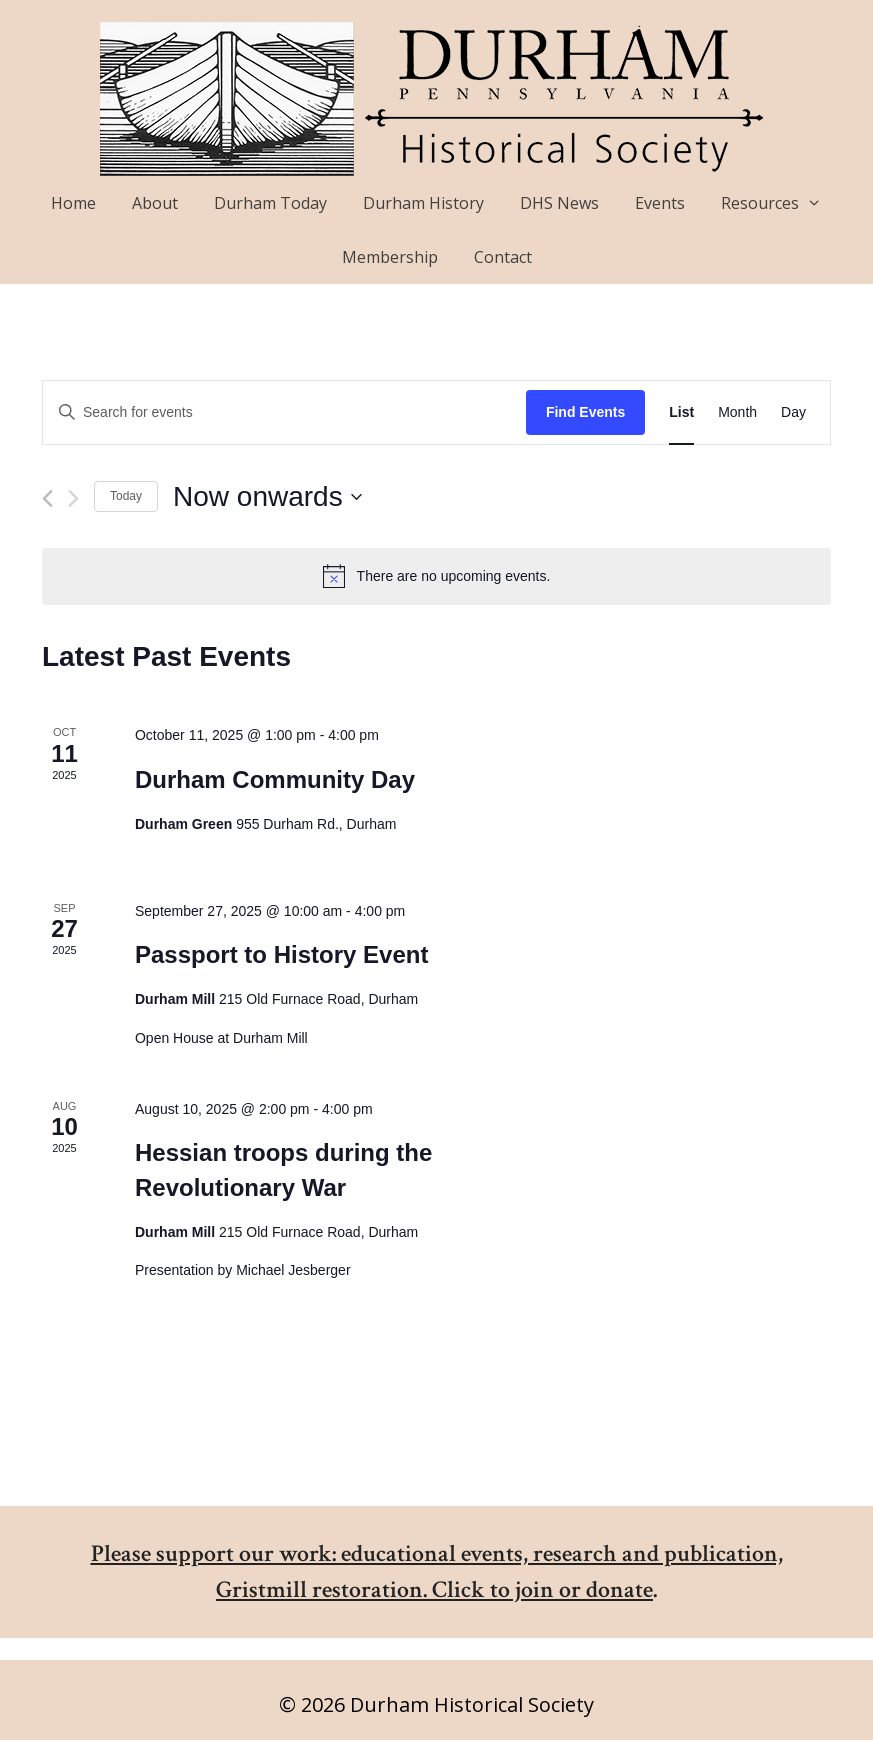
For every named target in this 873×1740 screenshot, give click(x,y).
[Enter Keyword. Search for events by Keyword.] (284, 412)
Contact (503, 257)
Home (73, 203)
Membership (390, 257)
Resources (780, 203)
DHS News (559, 203)
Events (660, 203)
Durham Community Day (275, 779)
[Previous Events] (47, 498)
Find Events (585, 412)
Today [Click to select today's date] (126, 496)
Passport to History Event (281, 954)
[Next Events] (73, 498)
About (155, 203)
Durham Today (270, 203)
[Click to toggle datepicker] (267, 497)
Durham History (423, 203)
